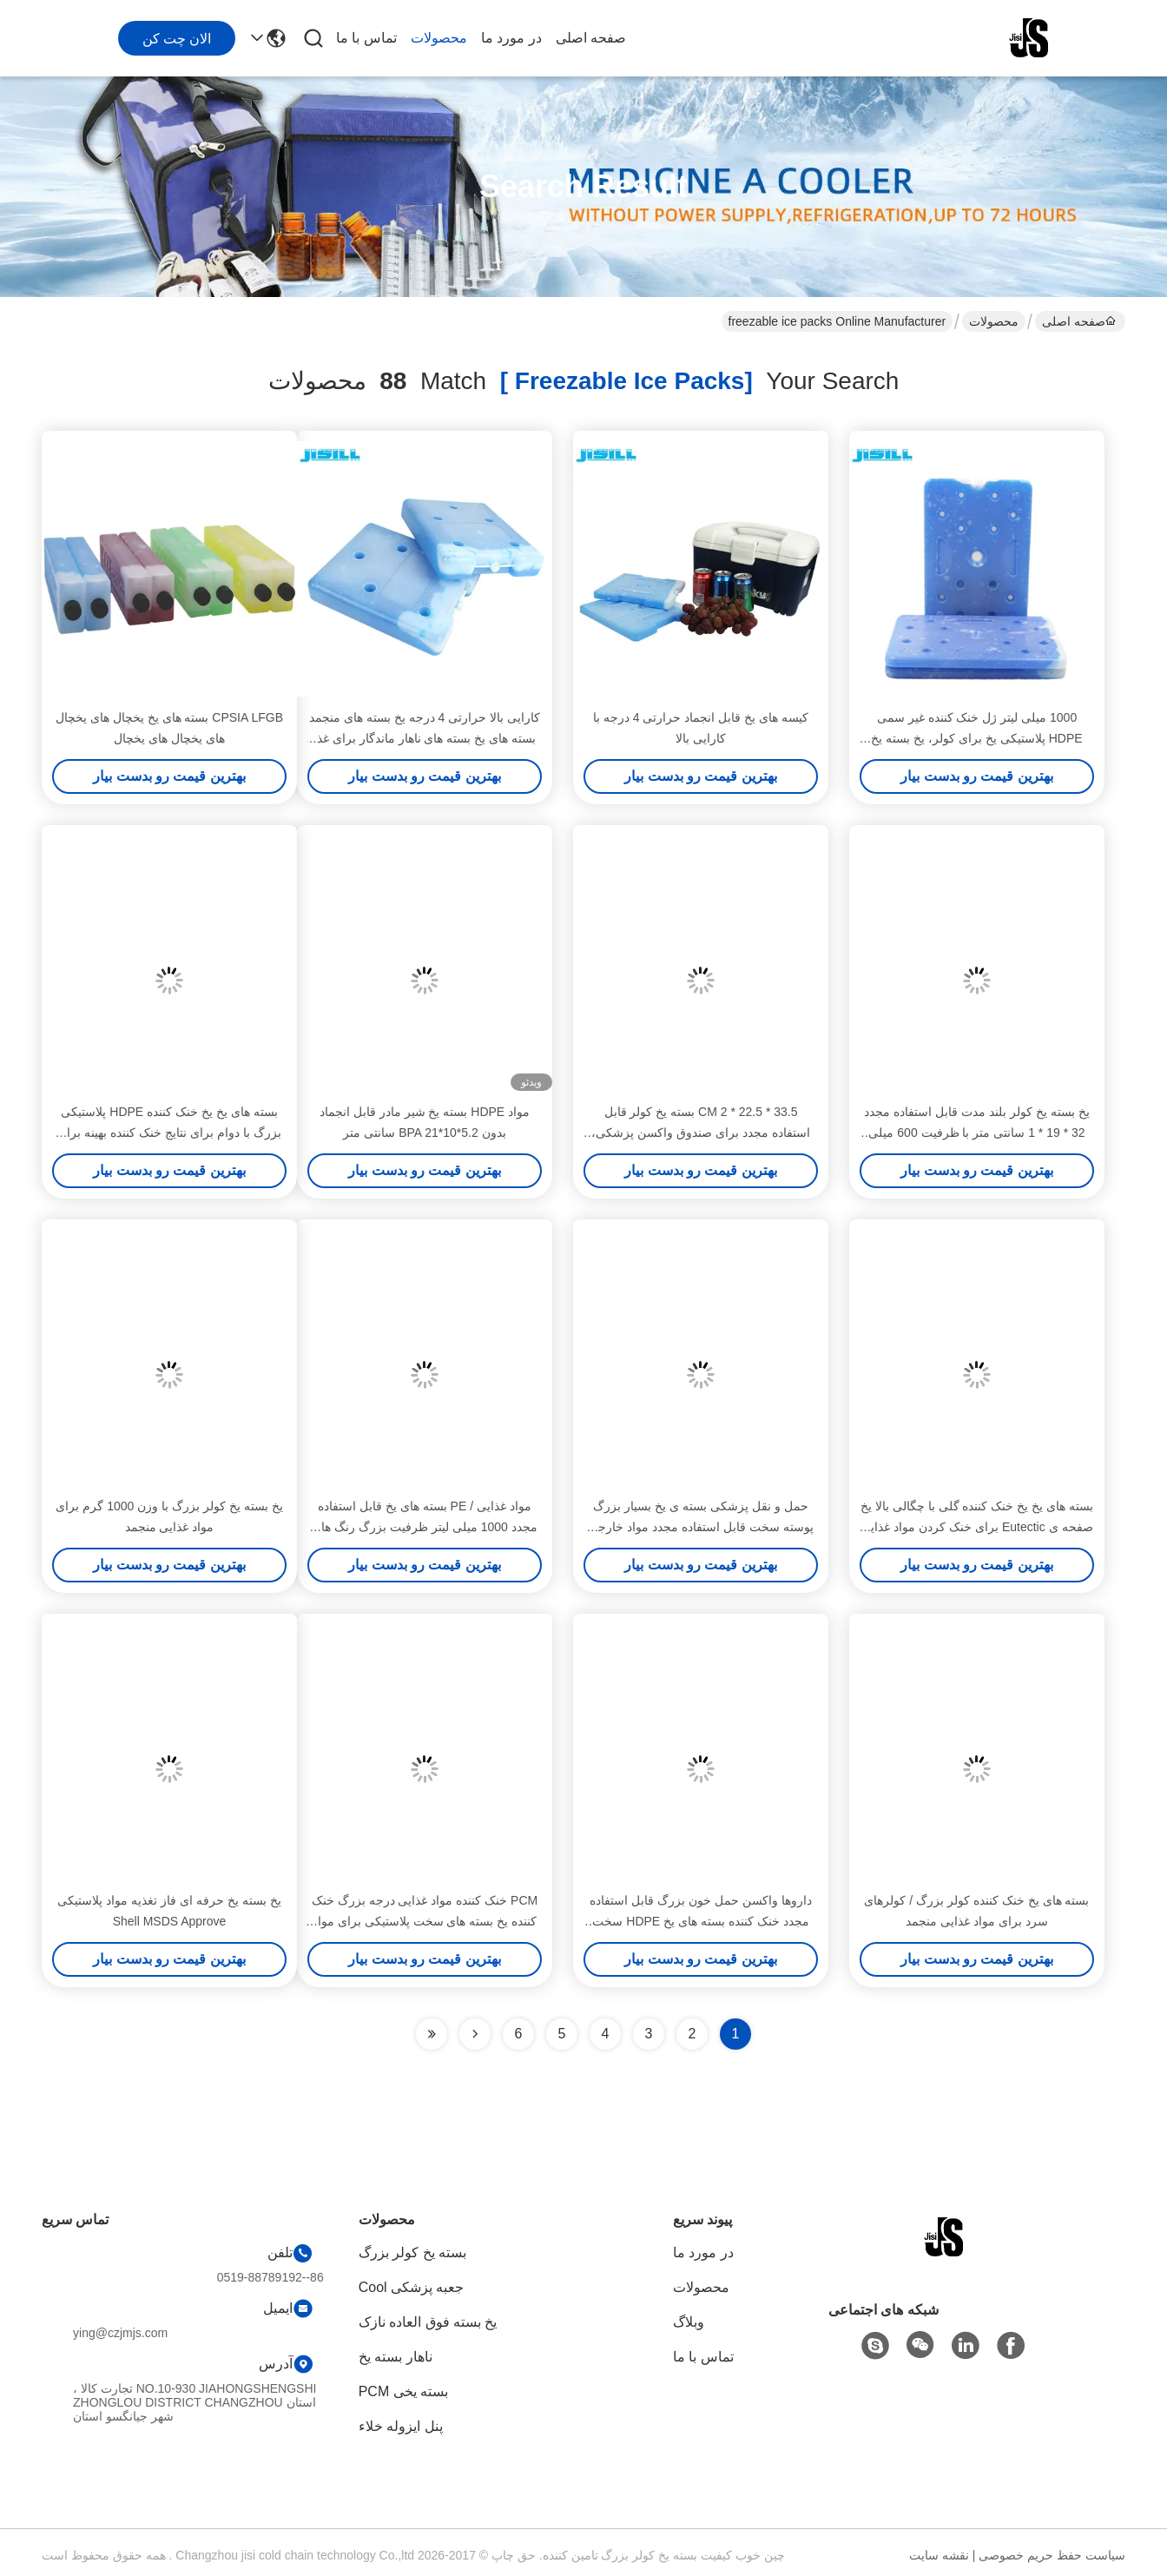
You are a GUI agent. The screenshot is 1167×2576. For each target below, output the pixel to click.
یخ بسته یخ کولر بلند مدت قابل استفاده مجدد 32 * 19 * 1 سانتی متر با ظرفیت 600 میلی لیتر (976, 1132)
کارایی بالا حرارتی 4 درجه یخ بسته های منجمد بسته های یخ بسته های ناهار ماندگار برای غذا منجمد (424, 738)
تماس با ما (366, 37)
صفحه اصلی (591, 37)
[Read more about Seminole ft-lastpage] (431, 2034)
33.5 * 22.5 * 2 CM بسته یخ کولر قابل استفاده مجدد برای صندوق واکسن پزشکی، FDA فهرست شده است (700, 1132)
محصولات (439, 37)
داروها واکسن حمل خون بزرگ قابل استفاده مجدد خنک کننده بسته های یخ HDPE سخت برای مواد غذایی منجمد (700, 1921)
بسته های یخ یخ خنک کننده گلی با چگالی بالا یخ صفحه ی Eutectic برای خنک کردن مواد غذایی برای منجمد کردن (976, 1527)
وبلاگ (688, 2322)
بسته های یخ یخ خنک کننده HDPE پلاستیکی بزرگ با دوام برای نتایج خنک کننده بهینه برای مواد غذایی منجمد (168, 1132)
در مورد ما (511, 37)
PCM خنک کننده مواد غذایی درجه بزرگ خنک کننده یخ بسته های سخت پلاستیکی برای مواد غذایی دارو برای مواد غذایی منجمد (424, 1921)
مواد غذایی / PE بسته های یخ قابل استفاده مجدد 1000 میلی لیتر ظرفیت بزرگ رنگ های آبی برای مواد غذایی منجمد (424, 1527)
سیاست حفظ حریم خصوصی (1052, 2555)
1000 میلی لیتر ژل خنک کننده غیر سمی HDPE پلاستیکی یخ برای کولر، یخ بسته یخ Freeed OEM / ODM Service (976, 738)
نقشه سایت (939, 2555)
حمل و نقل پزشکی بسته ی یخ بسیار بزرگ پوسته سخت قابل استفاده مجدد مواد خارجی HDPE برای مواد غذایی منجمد (700, 1527)
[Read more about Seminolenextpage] (475, 2034)
